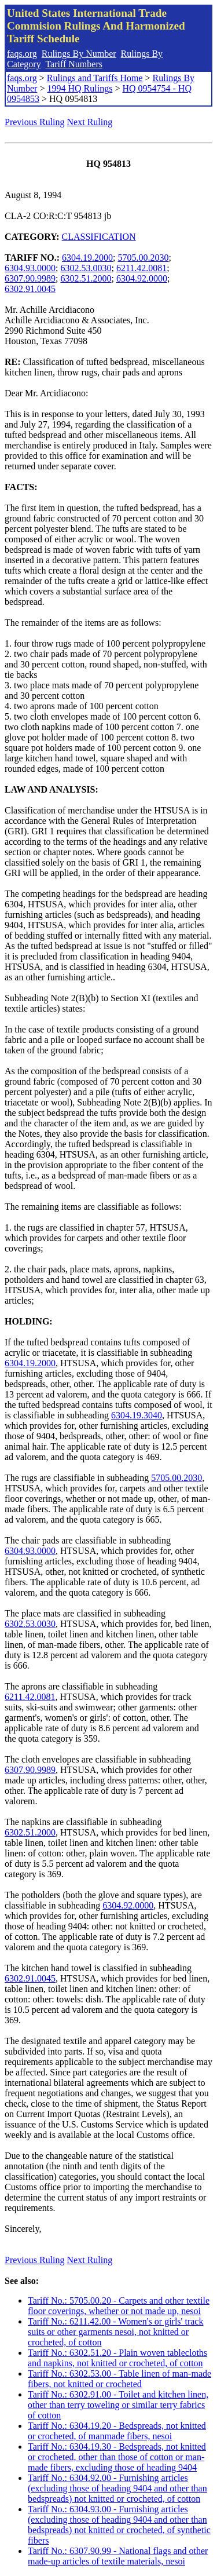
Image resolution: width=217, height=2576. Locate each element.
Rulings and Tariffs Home (95, 78)
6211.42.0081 (141, 268)
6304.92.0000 (141, 278)
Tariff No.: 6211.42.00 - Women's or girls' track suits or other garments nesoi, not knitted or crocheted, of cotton (115, 2331)
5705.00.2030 (143, 257)
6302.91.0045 (30, 289)
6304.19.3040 (136, 1415)
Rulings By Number (79, 54)
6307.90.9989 (30, 278)
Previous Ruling (35, 122)
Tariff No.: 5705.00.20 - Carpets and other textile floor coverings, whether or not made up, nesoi (118, 2306)
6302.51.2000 (85, 278)
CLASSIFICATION (99, 237)
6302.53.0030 (85, 268)
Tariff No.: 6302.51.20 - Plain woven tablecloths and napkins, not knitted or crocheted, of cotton (117, 2358)
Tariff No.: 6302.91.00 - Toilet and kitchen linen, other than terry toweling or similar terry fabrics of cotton (118, 2404)
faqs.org (22, 54)
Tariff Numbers (73, 64)
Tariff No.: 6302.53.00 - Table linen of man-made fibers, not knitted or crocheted (119, 2379)
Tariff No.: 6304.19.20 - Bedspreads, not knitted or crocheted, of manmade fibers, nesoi (117, 2431)
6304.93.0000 (30, 268)
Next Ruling (90, 122)
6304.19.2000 (87, 257)
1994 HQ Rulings (79, 88)
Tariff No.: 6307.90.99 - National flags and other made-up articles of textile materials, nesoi (118, 2556)
